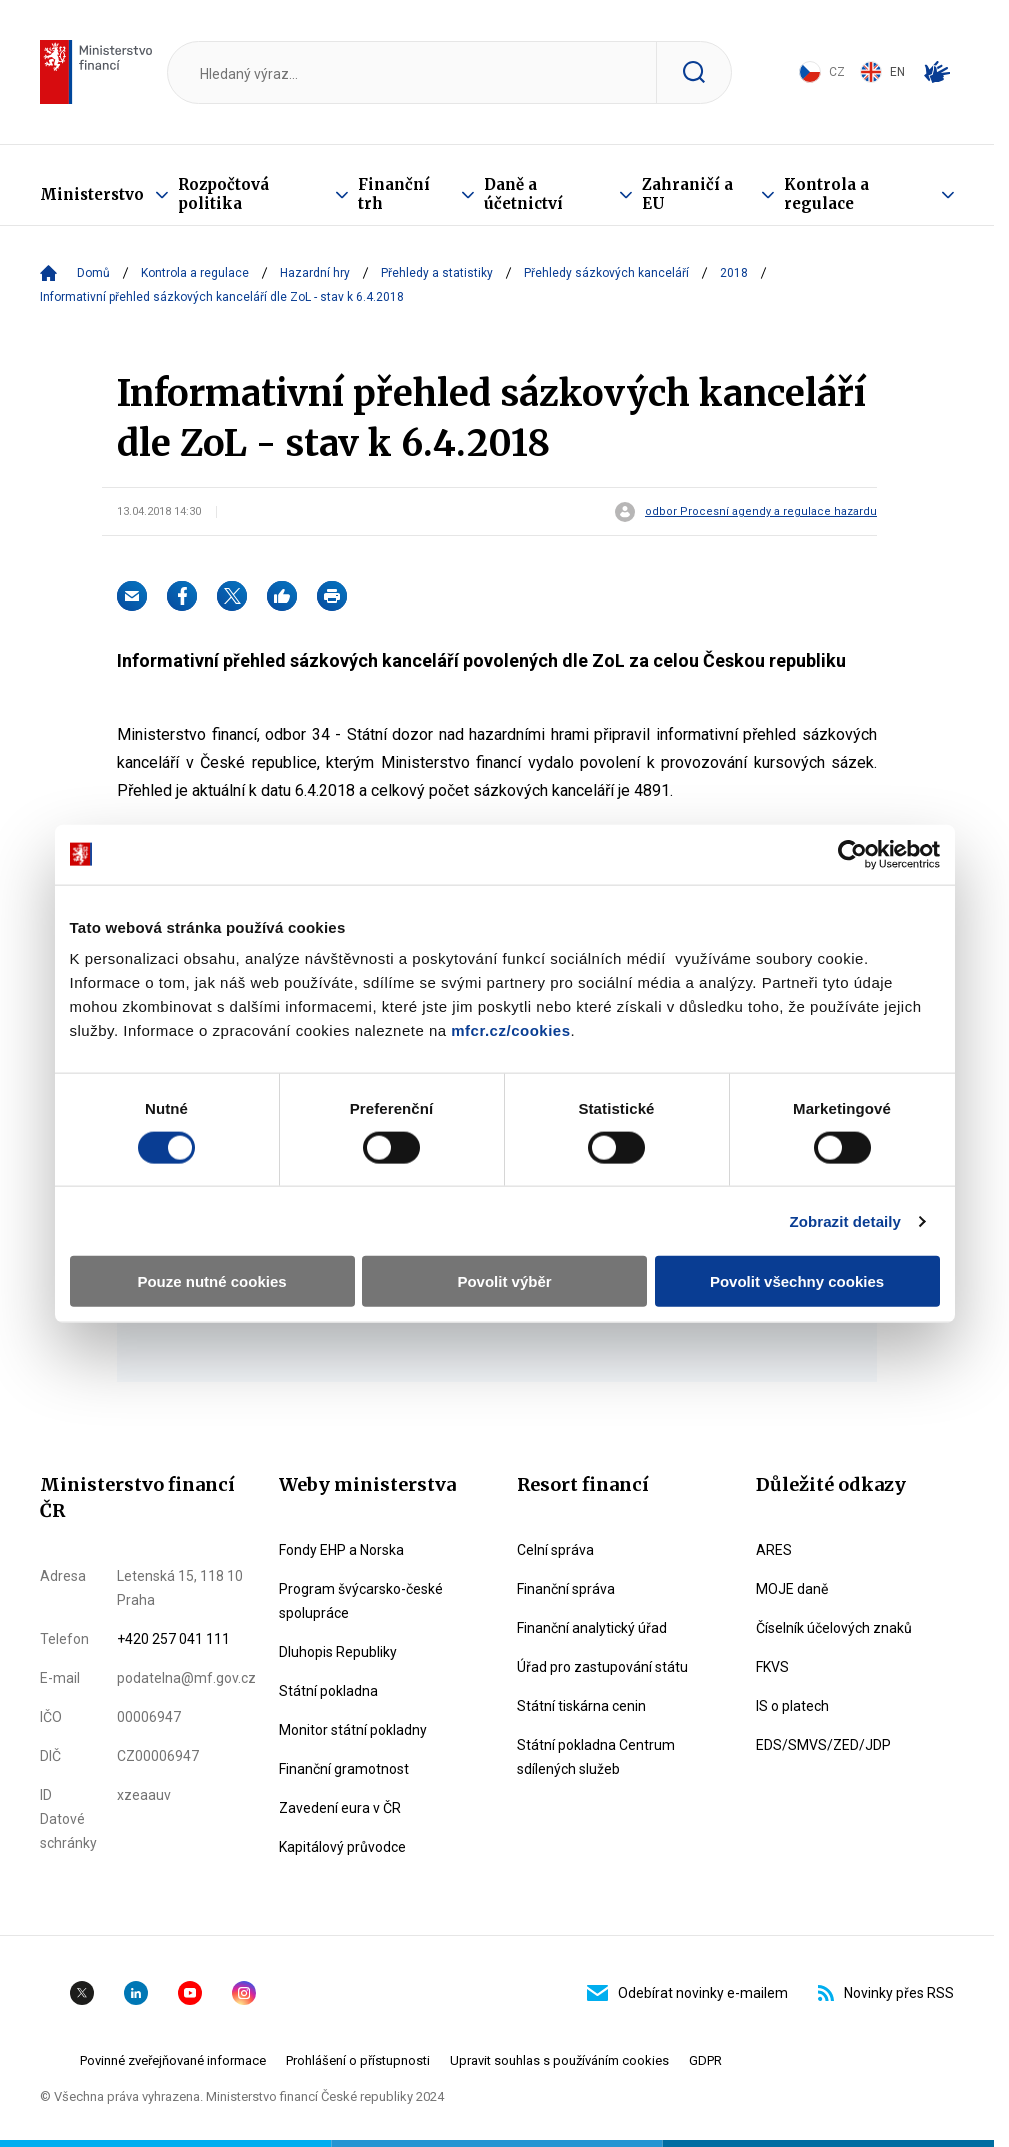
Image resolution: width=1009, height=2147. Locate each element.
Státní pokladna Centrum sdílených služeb (596, 1757)
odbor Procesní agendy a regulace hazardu (761, 512)
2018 (734, 273)
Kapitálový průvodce (342, 1847)
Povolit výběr (504, 1281)
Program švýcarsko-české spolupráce (361, 1601)
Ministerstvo (92, 194)
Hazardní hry (315, 273)
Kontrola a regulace (826, 194)
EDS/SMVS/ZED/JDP (823, 1745)
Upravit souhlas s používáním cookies (559, 2060)
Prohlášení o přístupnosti (358, 2060)
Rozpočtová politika (223, 194)
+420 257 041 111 (173, 1639)
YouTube (190, 1993)
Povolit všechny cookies (797, 1281)
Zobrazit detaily (845, 1220)
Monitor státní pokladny (353, 1730)
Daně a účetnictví (523, 194)
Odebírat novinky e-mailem (687, 1993)
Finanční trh (394, 194)
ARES (774, 1550)
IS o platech (792, 1706)
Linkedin (136, 1993)
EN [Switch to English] (882, 72)
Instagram (244, 1993)
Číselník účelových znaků (834, 1628)
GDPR (705, 2060)
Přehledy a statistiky (437, 273)
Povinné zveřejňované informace (173, 2060)
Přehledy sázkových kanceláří (606, 273)
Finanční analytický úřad (592, 1628)
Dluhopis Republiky (338, 1652)
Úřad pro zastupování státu (602, 1667)
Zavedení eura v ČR (340, 1808)
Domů (93, 273)
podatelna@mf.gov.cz (186, 1678)
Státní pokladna (328, 1691)
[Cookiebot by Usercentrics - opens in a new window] (852, 854)
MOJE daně (792, 1589)
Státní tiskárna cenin (581, 1706)
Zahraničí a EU (687, 194)
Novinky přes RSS (886, 1993)
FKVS (772, 1667)
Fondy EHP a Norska (341, 1550)
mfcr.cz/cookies (510, 1030)
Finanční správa (566, 1589)
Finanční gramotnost (344, 1769)
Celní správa (555, 1550)
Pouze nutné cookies (211, 1281)
